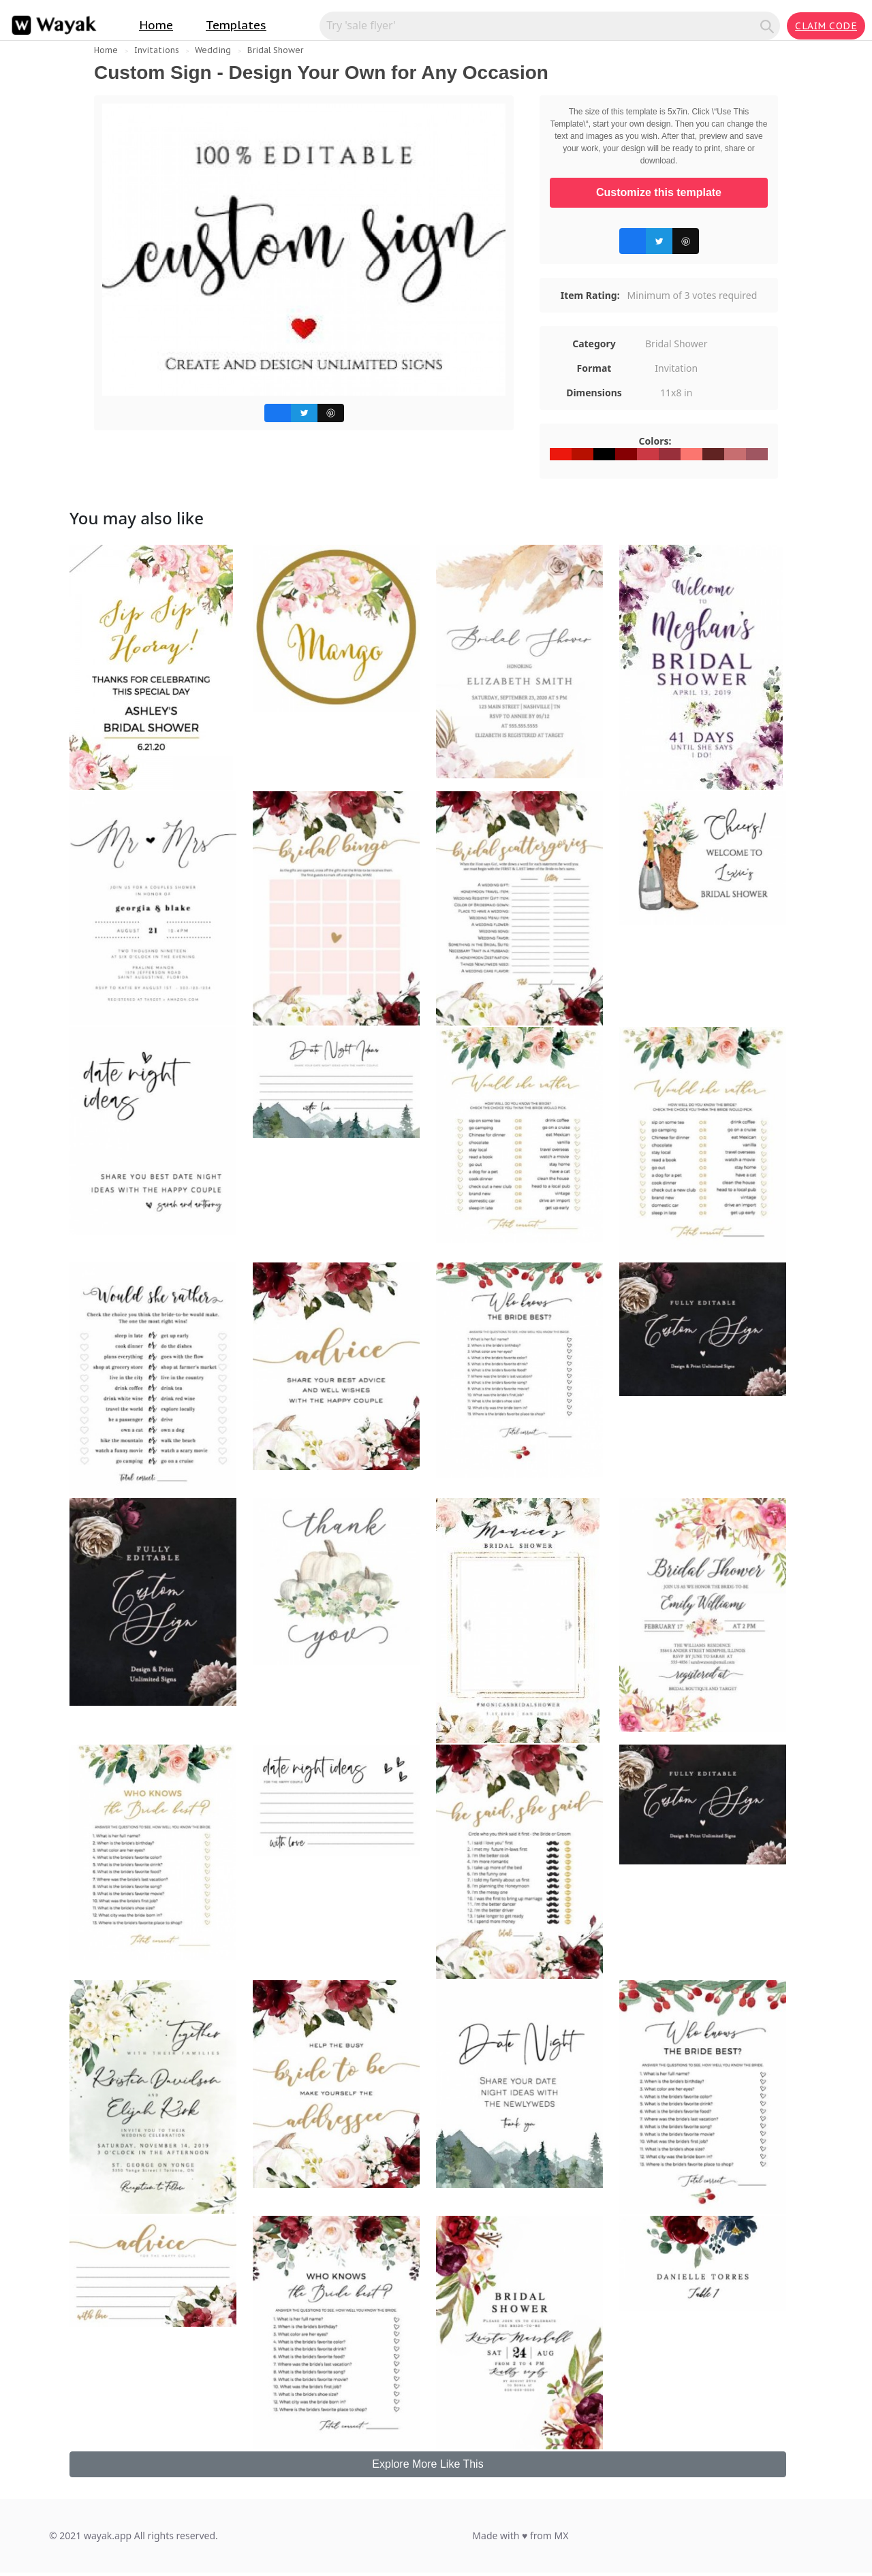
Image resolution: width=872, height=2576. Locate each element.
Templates (236, 25)
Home (156, 25)
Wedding (213, 50)
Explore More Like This (427, 2464)
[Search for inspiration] (542, 25)
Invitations (156, 50)
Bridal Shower (275, 50)
